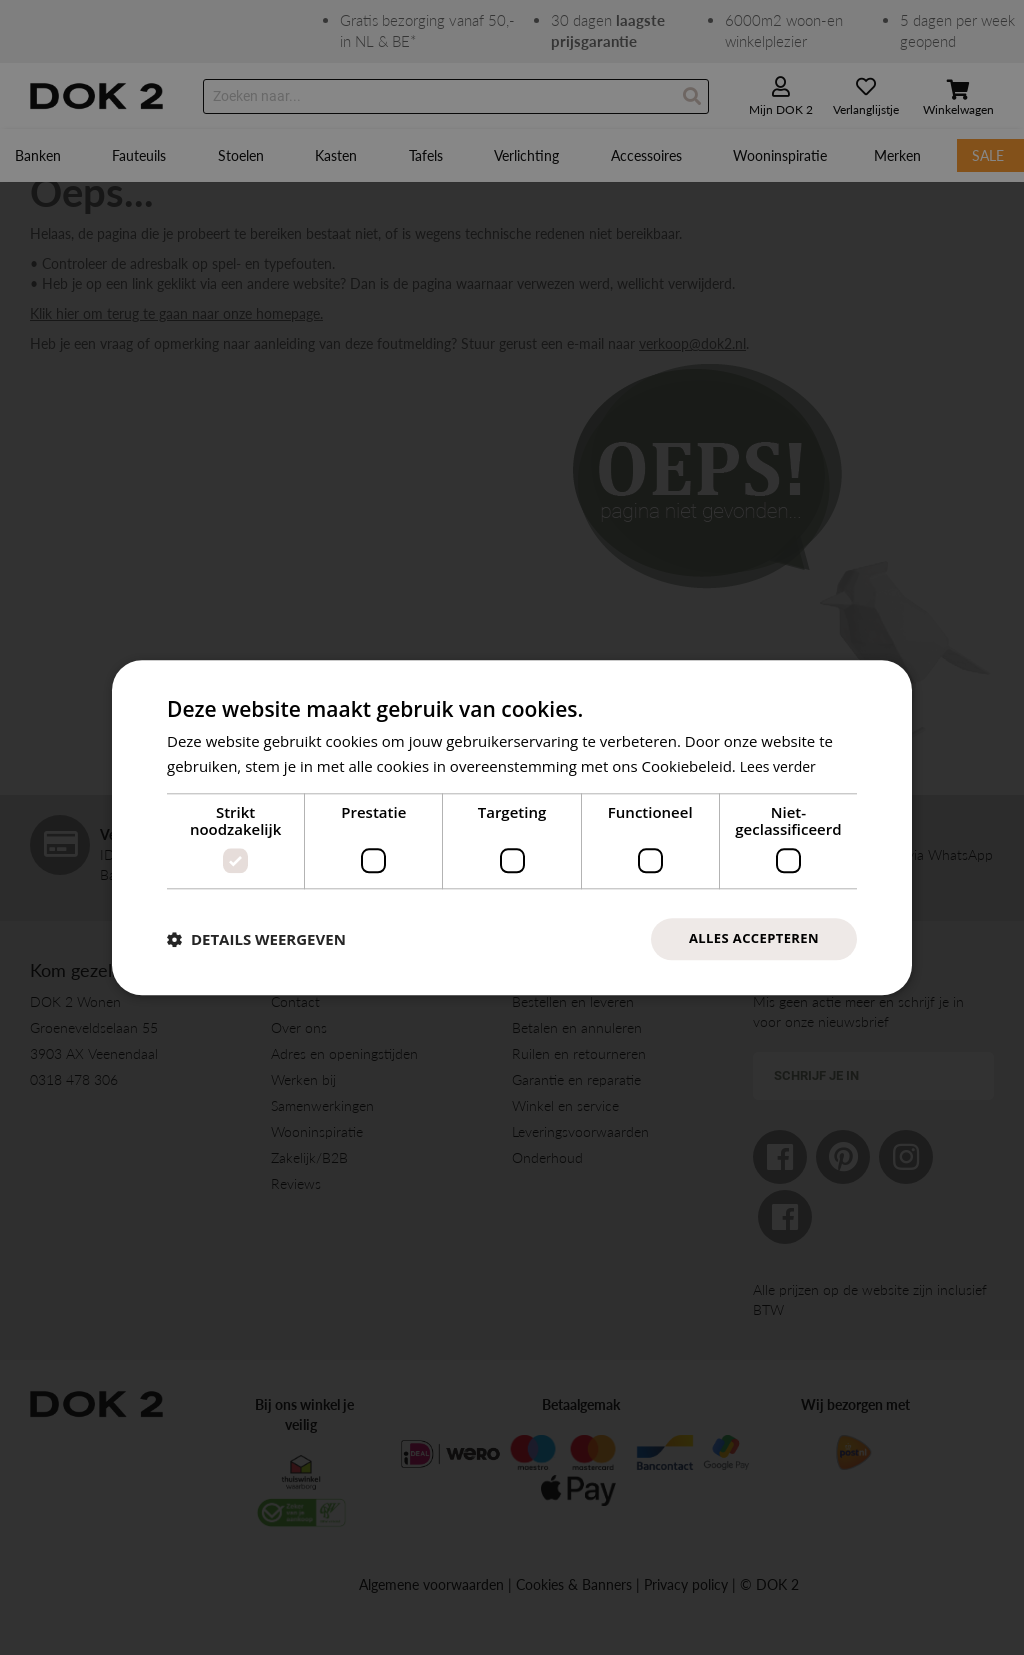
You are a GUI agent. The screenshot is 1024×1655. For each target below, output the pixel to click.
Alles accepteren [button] (749, 938)
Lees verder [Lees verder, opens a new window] (781, 764)
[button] (256, 939)
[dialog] (512, 827)
